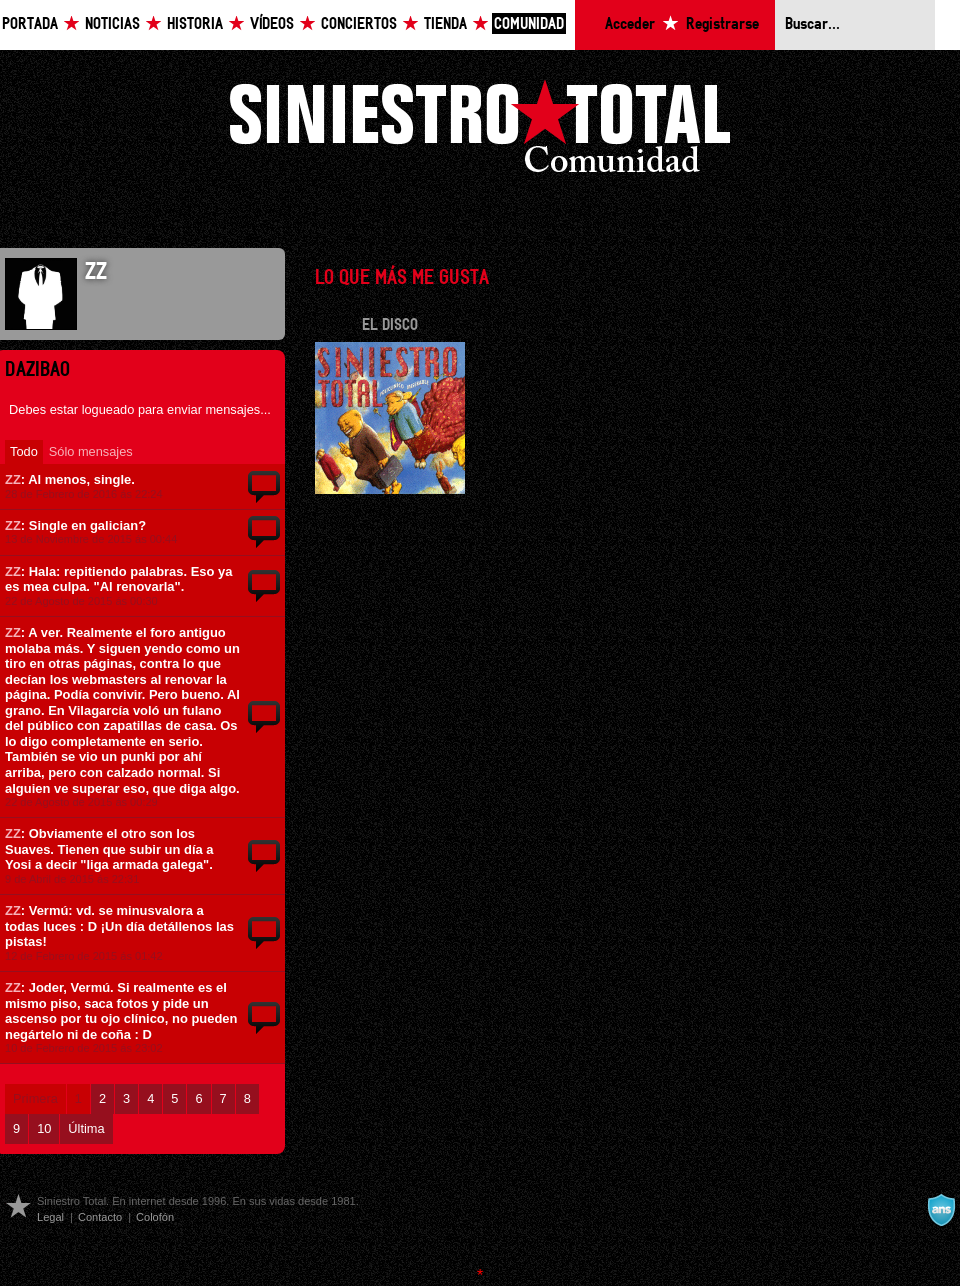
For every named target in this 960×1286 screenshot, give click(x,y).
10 (44, 1128)
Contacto (100, 1217)
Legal (50, 1217)
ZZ (13, 479)
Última (86, 1128)
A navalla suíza (941, 1210)
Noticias (112, 24)
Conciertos (359, 24)
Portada (30, 24)
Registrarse (722, 24)
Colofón (155, 1217)
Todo (24, 451)
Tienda (445, 24)
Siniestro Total (480, 131)
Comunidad (529, 24)
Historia (195, 24)
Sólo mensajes (91, 451)
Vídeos (272, 24)
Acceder (630, 24)
